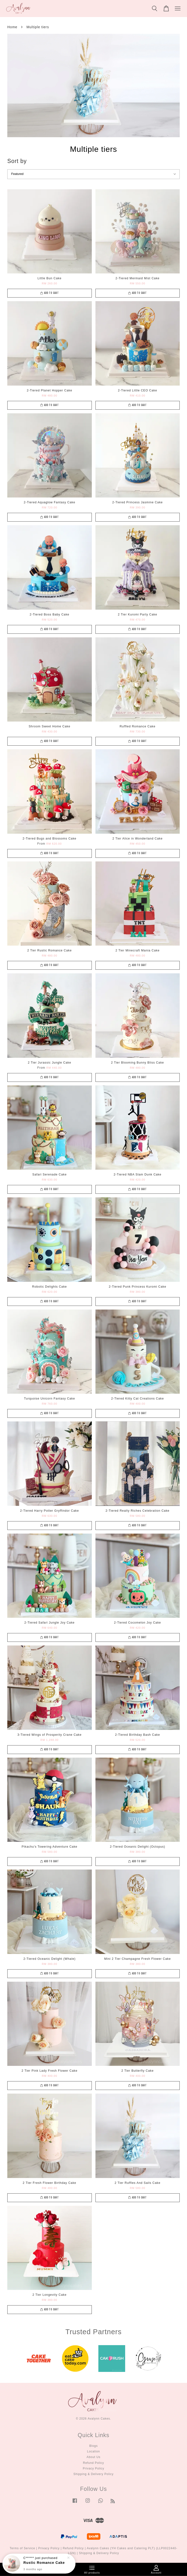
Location (93, 2451)
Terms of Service (22, 2548)
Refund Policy (93, 2463)
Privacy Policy (93, 2468)
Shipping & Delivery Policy (94, 2474)
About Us (94, 2457)
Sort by (17, 161)
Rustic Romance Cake (44, 2563)
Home (12, 27)
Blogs (93, 2446)
